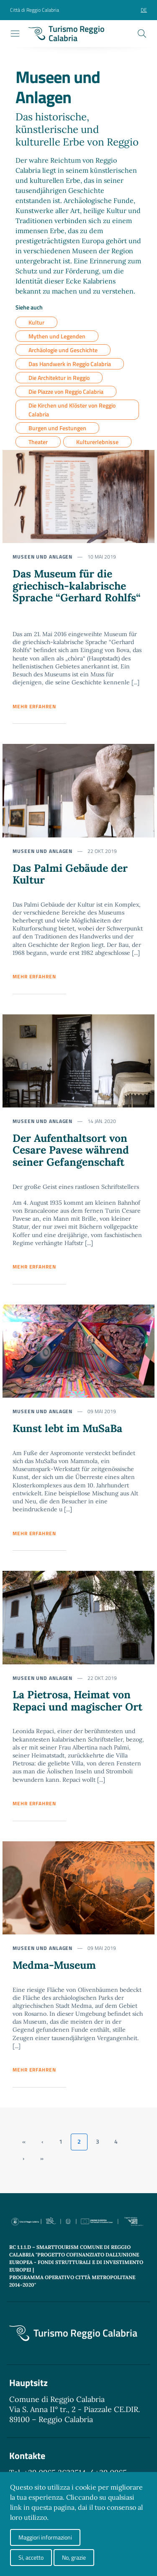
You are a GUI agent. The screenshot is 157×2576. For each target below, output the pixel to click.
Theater (38, 441)
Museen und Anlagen (42, 557)
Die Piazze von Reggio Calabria (65, 391)
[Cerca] (142, 34)
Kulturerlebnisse (97, 441)
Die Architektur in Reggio (59, 377)
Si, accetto (31, 2557)
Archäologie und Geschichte (63, 350)
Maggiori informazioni (45, 2537)
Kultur (36, 322)
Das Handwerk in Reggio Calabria (69, 363)
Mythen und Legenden (56, 336)
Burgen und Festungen (57, 428)
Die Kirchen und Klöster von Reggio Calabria (72, 410)
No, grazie (74, 2557)
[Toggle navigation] (15, 33)
